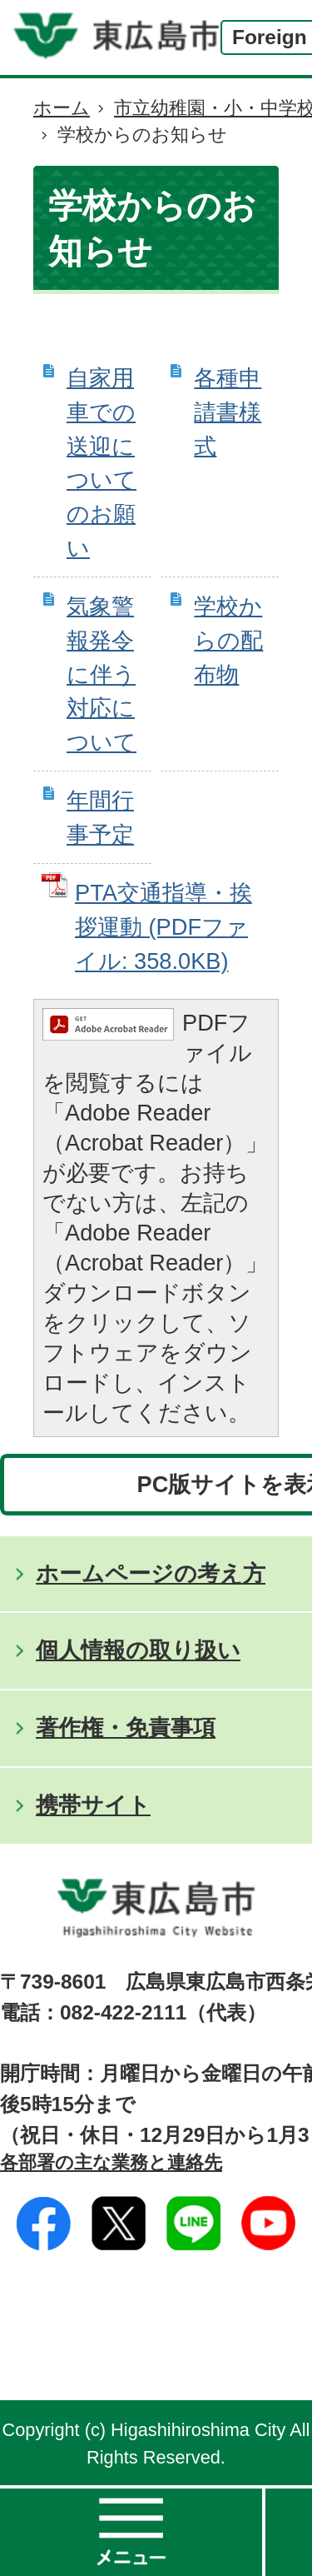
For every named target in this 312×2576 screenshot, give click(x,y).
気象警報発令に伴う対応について (101, 674)
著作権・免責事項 (125, 1727)
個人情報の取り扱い (138, 1650)
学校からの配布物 (228, 640)
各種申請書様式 (227, 412)
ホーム (61, 107)
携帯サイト (93, 1805)
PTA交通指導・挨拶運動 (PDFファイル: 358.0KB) (163, 927)
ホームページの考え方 (150, 1573)
